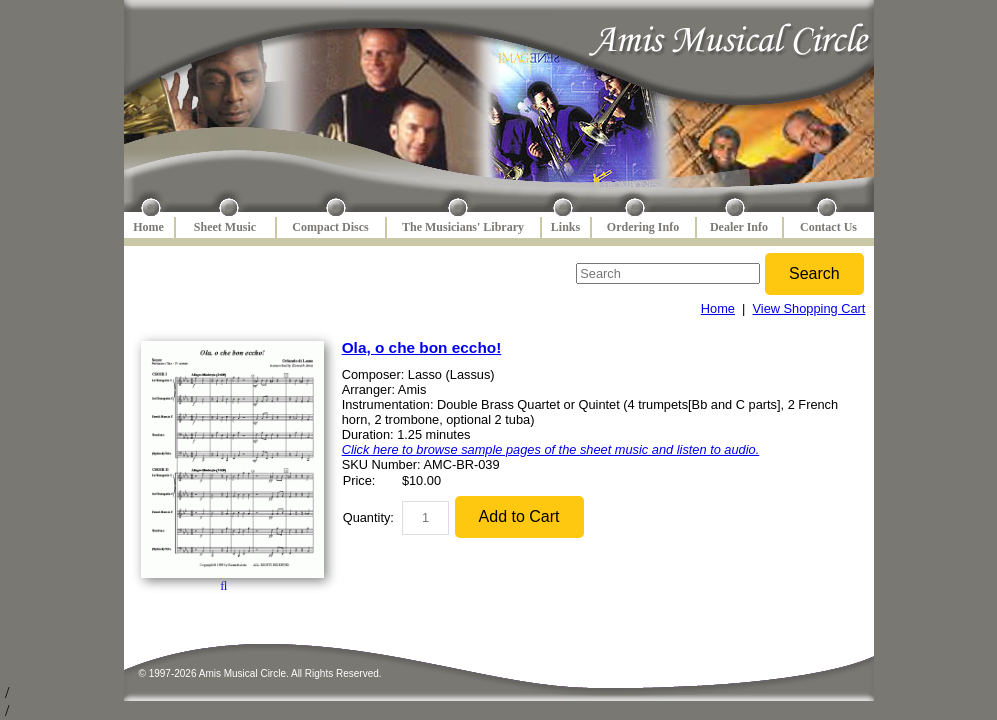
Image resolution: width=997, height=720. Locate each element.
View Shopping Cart (809, 308)
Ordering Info (643, 227)
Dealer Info (739, 227)
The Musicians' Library (463, 227)
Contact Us (828, 227)
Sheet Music (225, 227)
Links (565, 227)
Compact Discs (330, 227)
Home (148, 227)
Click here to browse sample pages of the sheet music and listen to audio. (551, 449)
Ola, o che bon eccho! (422, 347)
